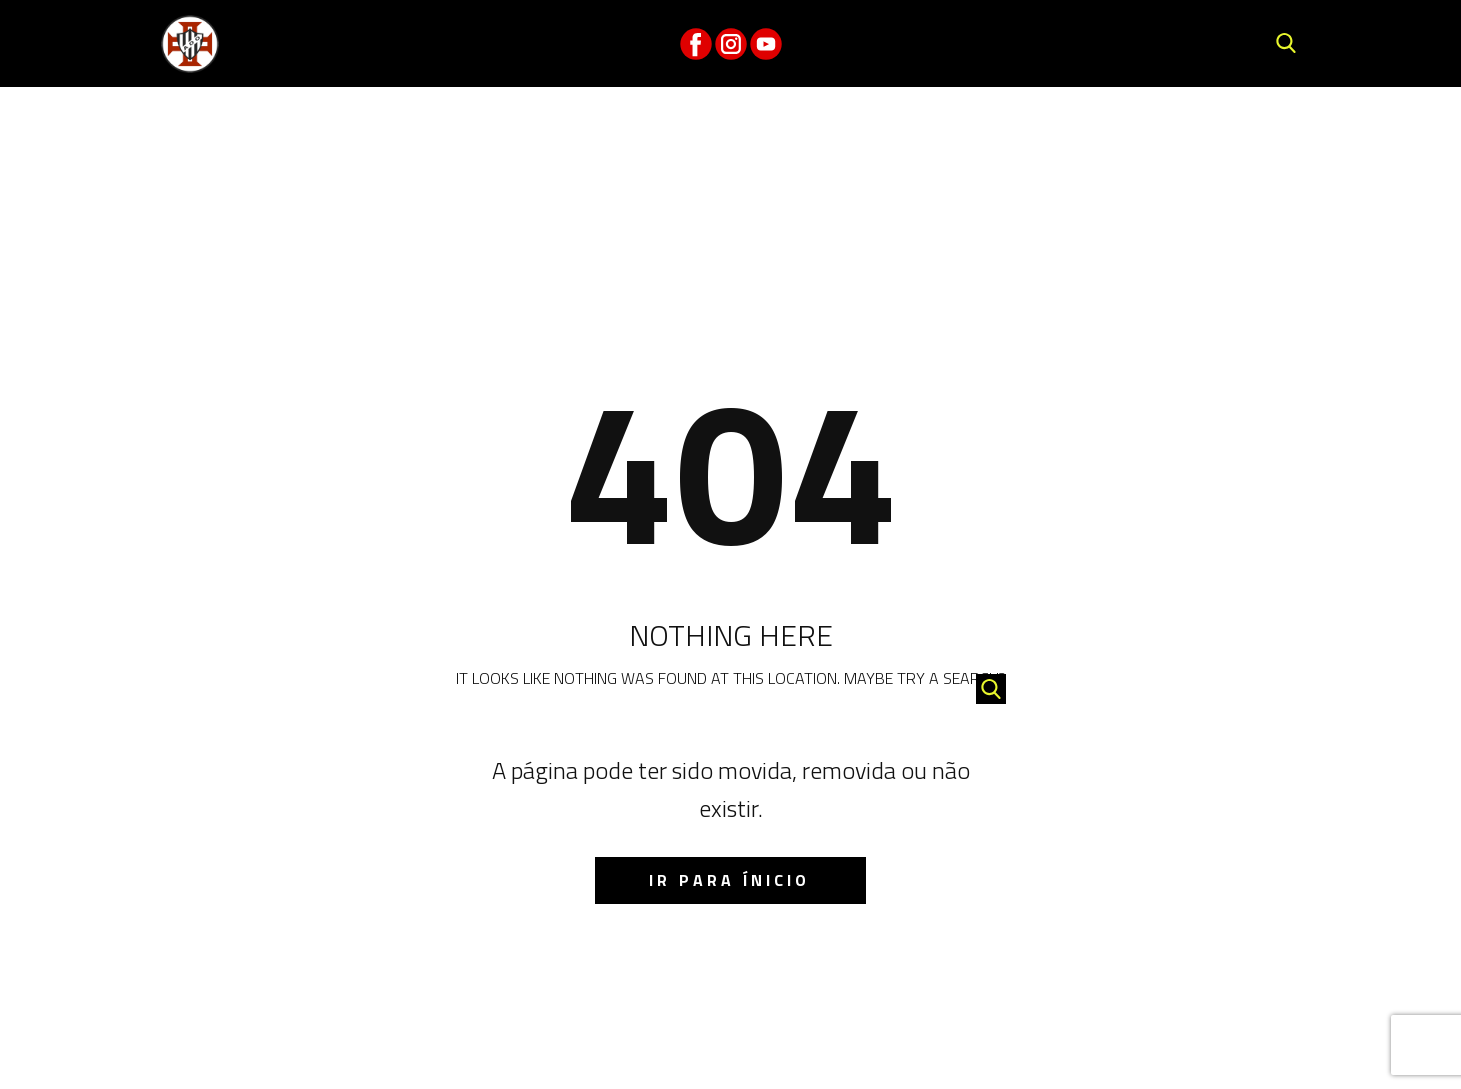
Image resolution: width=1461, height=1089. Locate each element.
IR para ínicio (729, 880)
